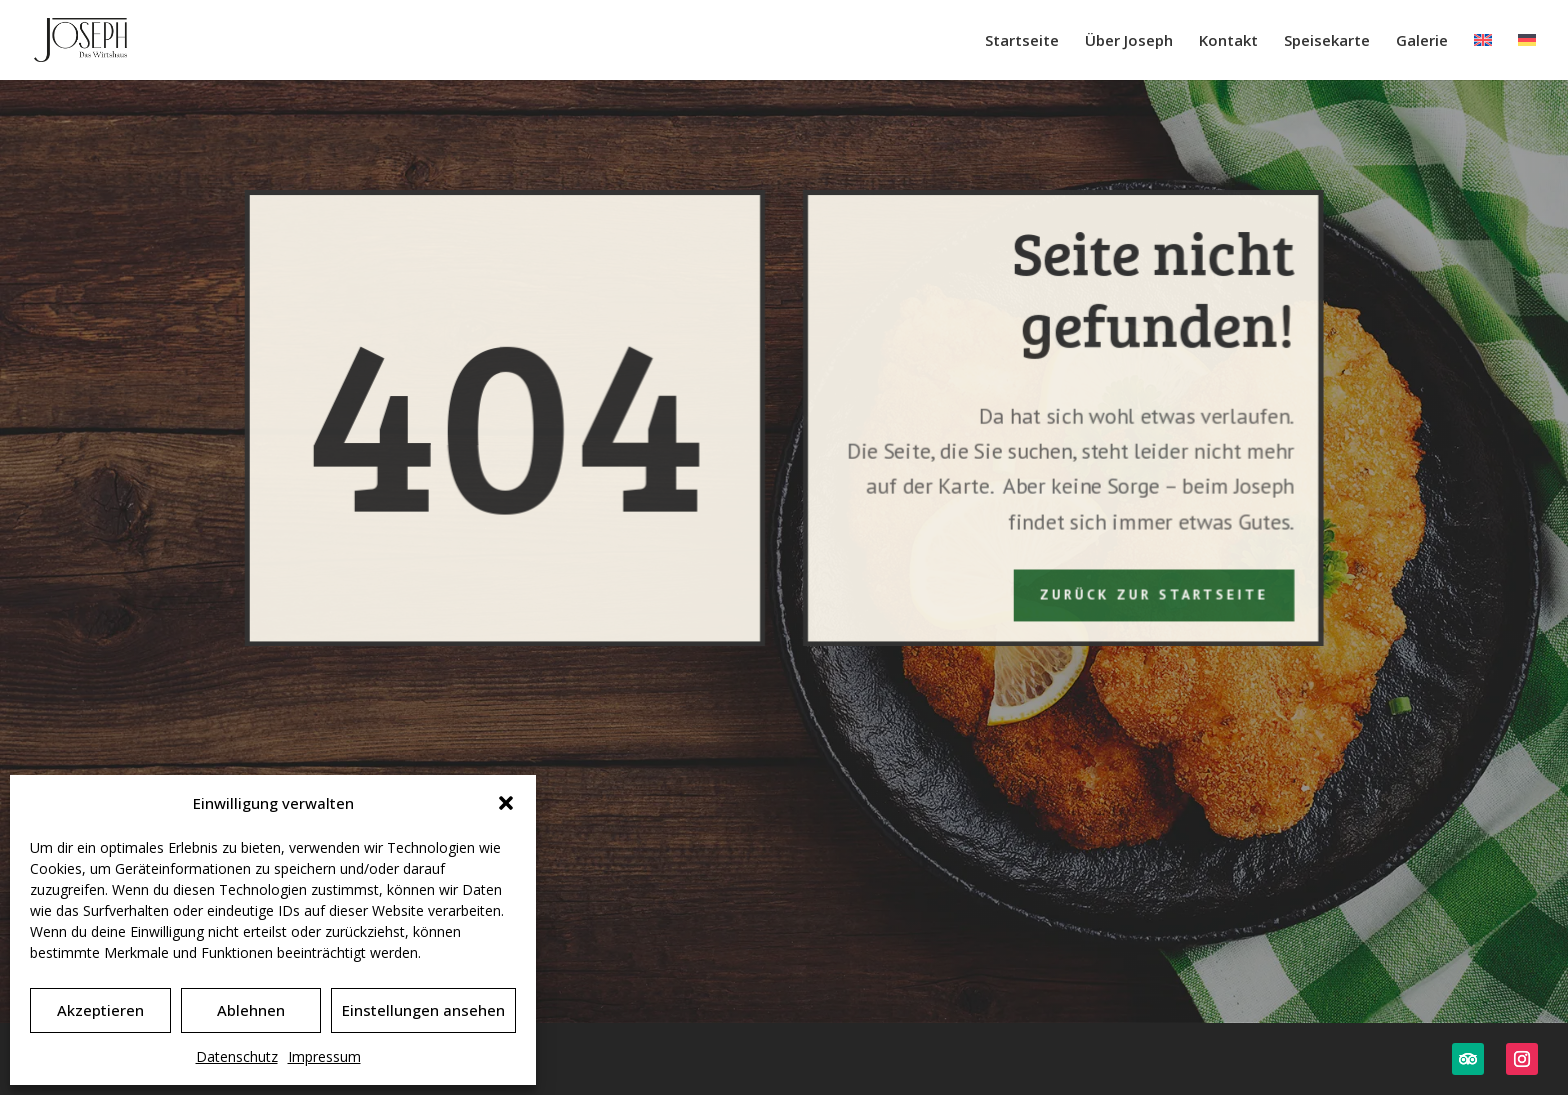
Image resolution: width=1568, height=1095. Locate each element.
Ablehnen (251, 1010)
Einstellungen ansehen (423, 1010)
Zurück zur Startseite (1152, 592)
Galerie (1422, 41)
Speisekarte (1327, 41)
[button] (506, 803)
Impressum (324, 1056)
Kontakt (1228, 41)
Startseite (1022, 41)
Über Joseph (1129, 41)
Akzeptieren (100, 1010)
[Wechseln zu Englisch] (1483, 56)
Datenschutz (237, 1056)
